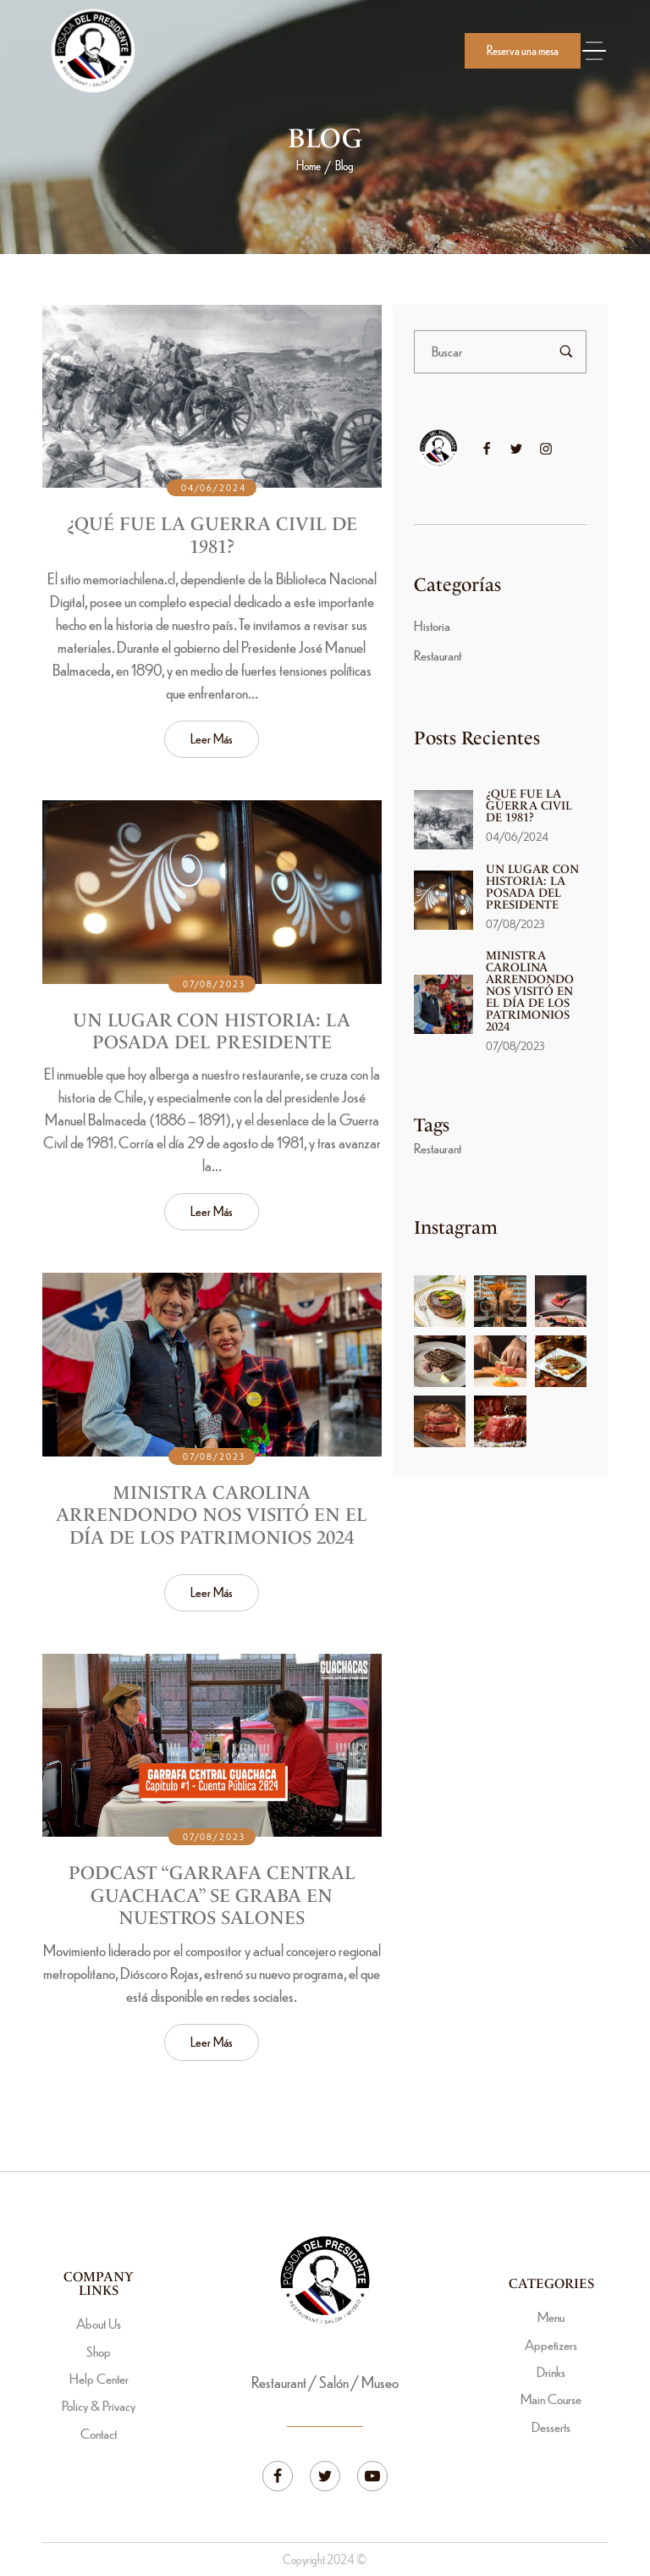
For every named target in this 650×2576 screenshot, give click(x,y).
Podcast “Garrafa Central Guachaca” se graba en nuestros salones (212, 1901)
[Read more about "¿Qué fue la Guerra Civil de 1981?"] (212, 396)
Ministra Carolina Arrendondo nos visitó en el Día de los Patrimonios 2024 (211, 1521)
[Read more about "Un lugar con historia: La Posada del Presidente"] (212, 897)
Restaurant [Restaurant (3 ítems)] (437, 1148)
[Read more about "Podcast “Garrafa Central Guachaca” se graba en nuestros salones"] (212, 1751)
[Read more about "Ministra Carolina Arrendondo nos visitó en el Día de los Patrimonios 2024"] (212, 1370)
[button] (523, 51)
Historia (432, 625)
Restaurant (437, 655)
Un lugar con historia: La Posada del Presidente (211, 1036)
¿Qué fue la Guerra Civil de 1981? (212, 535)
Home (308, 165)
